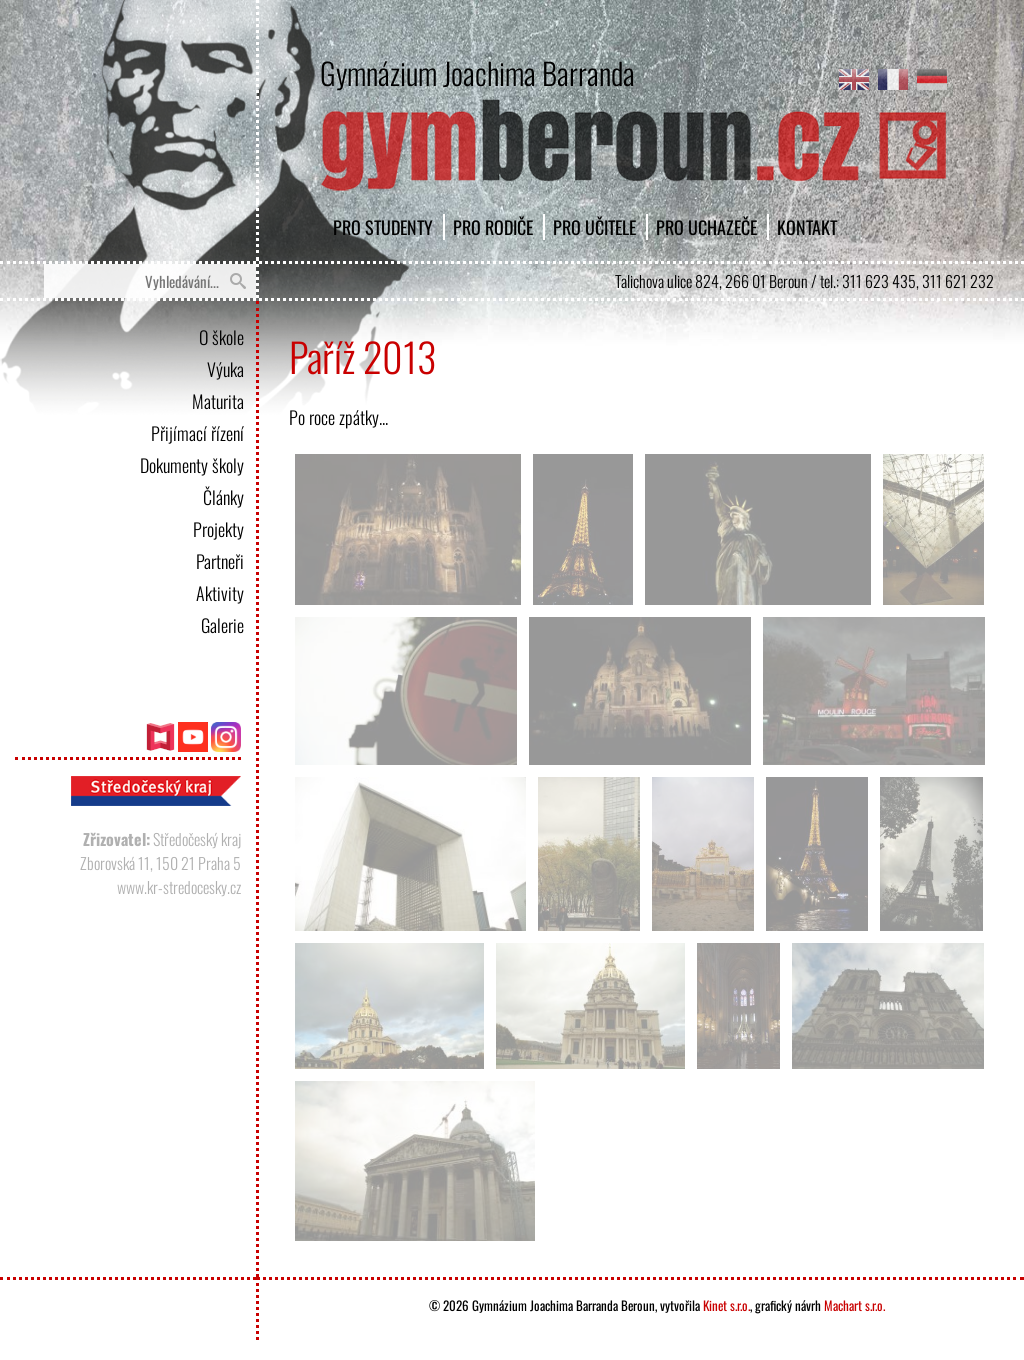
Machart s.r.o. (854, 1305)
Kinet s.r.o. (726, 1305)
